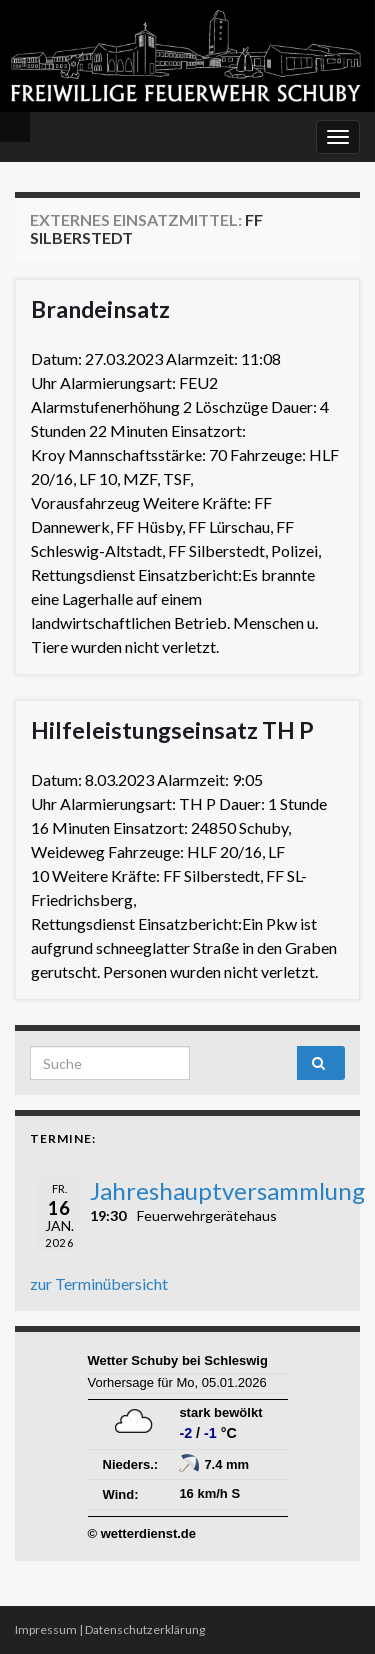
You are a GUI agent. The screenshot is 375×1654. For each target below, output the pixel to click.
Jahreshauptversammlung (227, 1190)
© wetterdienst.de (142, 1533)
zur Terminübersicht (99, 1283)
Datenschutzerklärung (145, 1629)
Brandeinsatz (100, 309)
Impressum (46, 1629)
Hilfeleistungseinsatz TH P (172, 730)
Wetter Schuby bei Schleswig (178, 1360)
